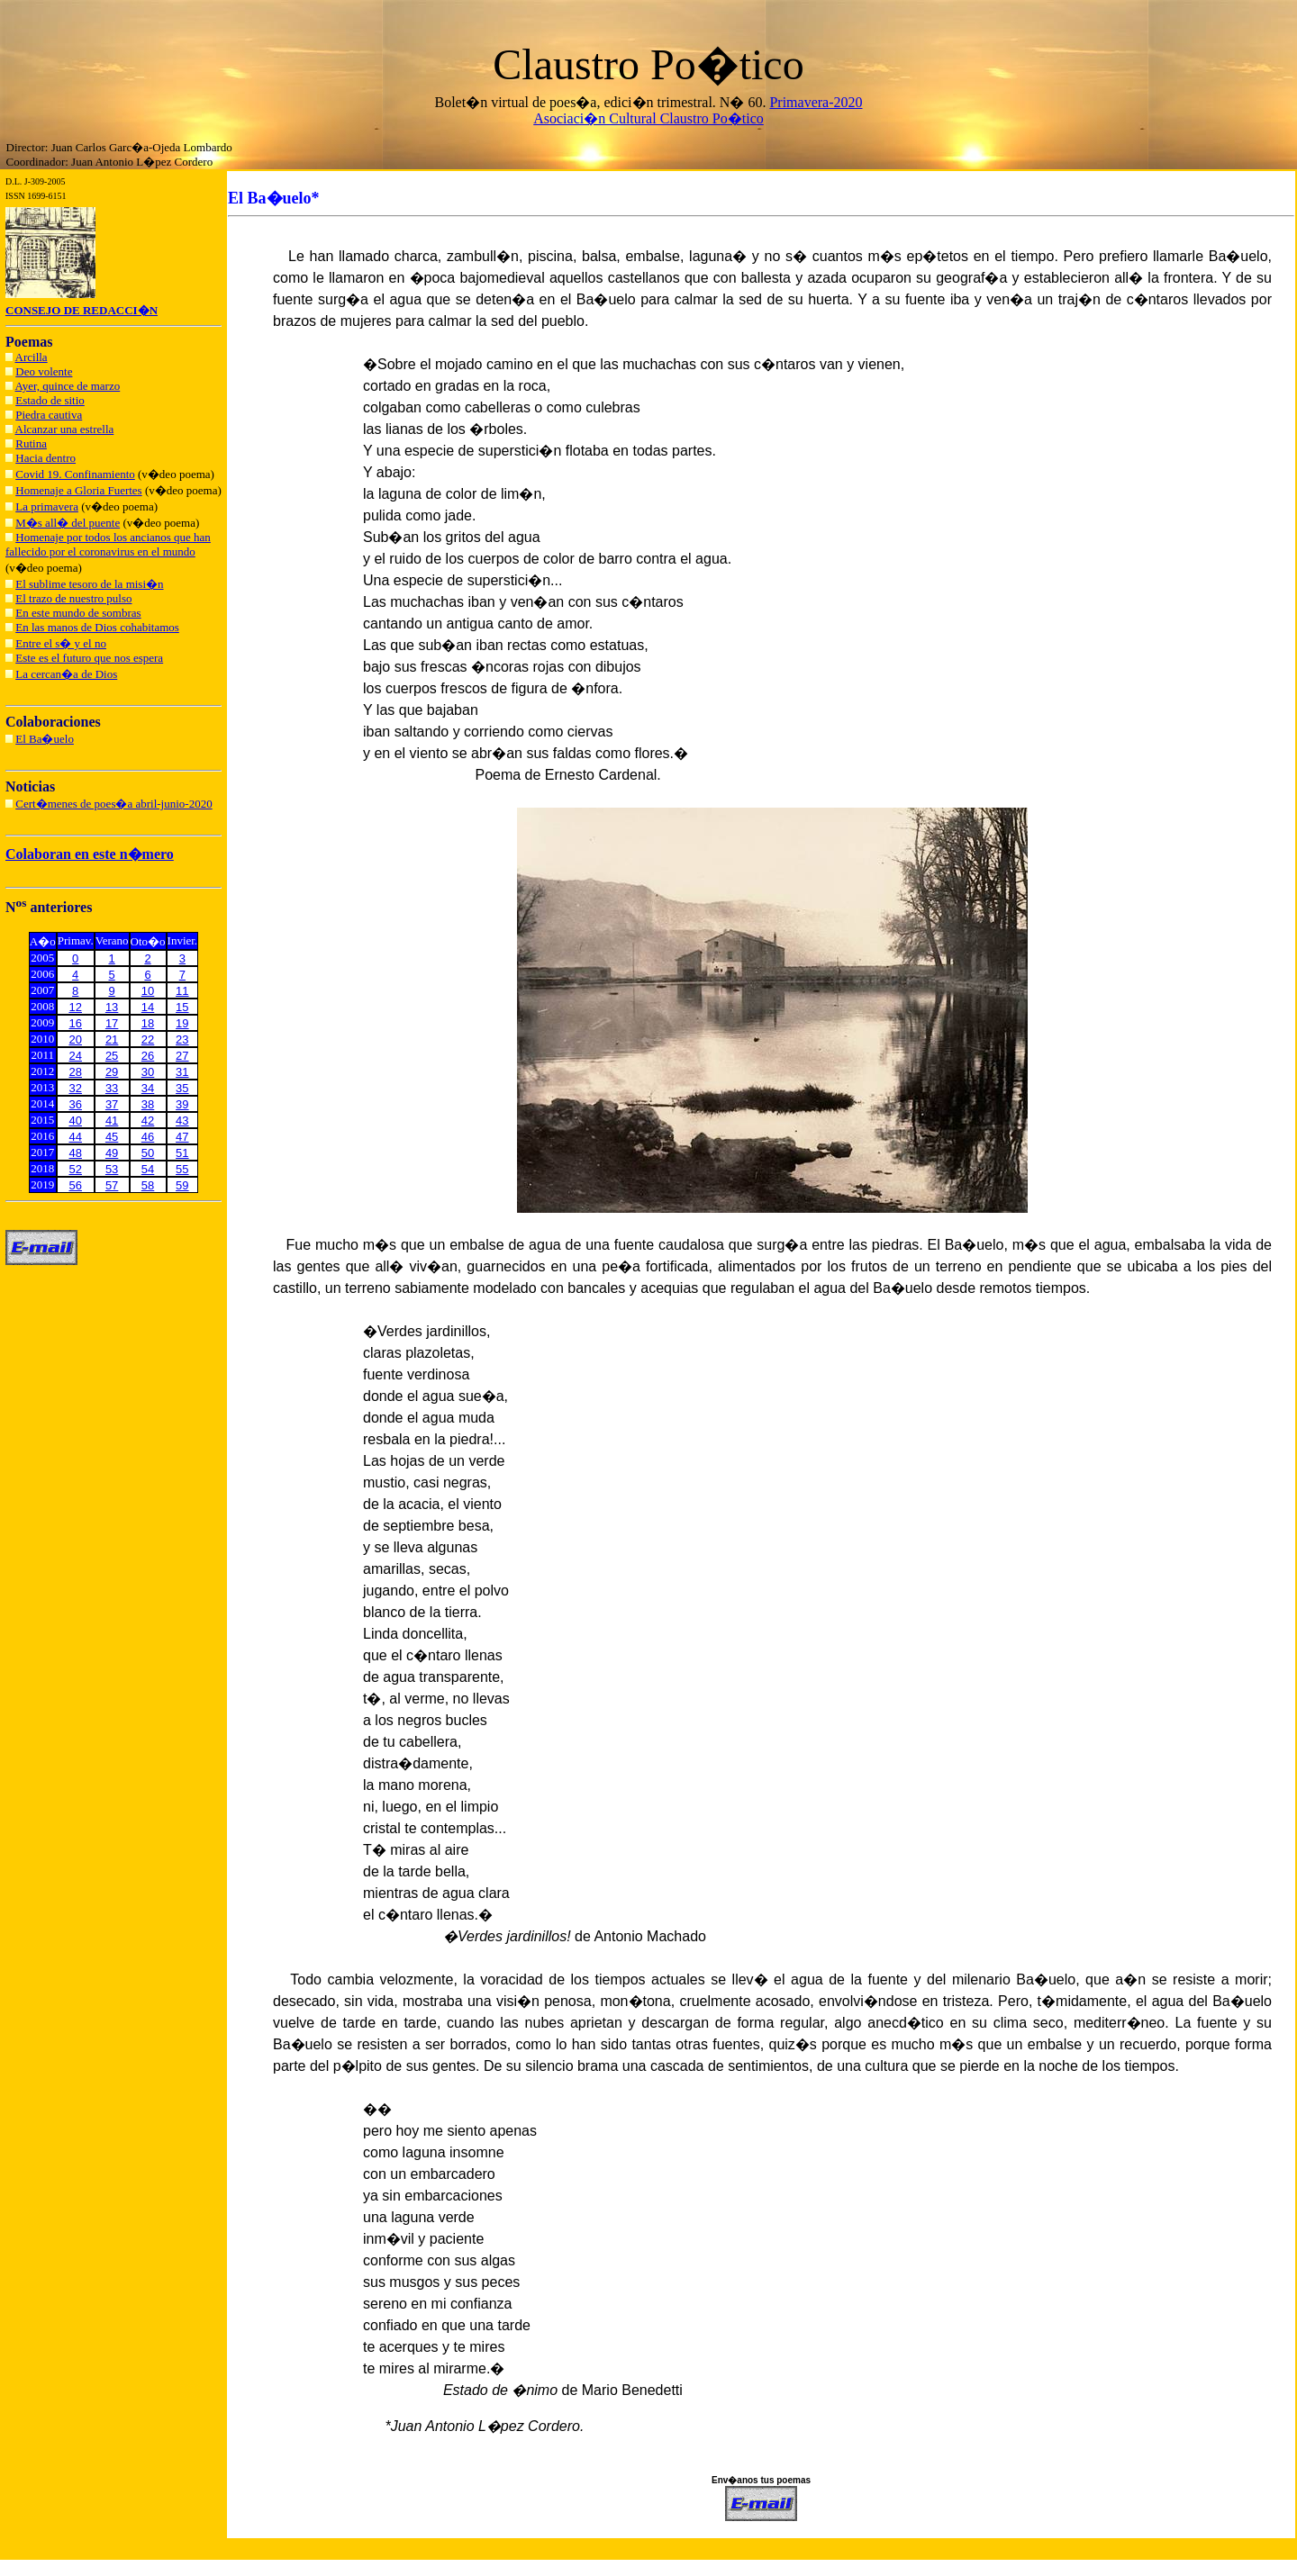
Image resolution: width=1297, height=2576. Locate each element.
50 (147, 1153)
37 (111, 1104)
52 (75, 1169)
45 (111, 1136)
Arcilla (31, 357)
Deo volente (43, 371)
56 (75, 1185)
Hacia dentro (45, 458)
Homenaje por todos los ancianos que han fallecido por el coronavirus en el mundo (108, 544)
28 (75, 1072)
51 (182, 1153)
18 (147, 1023)
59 (182, 1185)
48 (75, 1153)
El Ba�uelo (44, 739)
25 (111, 1055)
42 (147, 1120)
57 (111, 1185)
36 (75, 1104)
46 (147, 1136)
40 (75, 1120)
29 (111, 1072)
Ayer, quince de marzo (68, 386)
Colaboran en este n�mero (89, 854)
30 (147, 1072)
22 (147, 1039)
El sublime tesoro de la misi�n (89, 584)
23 (182, 1039)
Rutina (31, 443)
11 (182, 991)
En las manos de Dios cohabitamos (97, 627)
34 (147, 1088)
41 (111, 1120)
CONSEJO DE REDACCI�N (81, 310)
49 (111, 1153)
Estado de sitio (50, 400)
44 (75, 1136)
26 (147, 1055)
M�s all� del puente (67, 522)
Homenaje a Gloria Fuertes (78, 490)
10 (147, 991)
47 (182, 1136)
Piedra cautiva (48, 414)
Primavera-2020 (815, 102)
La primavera (46, 506)
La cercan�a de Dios (66, 674)
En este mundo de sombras (78, 612)
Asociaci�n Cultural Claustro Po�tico (648, 118)
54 (147, 1169)
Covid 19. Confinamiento (75, 474)
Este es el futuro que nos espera (89, 657)
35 (182, 1088)
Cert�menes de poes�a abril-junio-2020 (113, 803)
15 (182, 1007)
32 (75, 1088)
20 (75, 1039)
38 (147, 1104)
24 (75, 1055)
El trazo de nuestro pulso (73, 598)
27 (182, 1055)
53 (111, 1169)
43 (182, 1120)
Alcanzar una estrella (64, 429)
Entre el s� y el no (60, 643)
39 (182, 1104)
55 (182, 1169)
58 (147, 1185)
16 (75, 1023)
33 (111, 1088)
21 (111, 1039)
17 (111, 1023)
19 (182, 1023)
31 (182, 1072)
